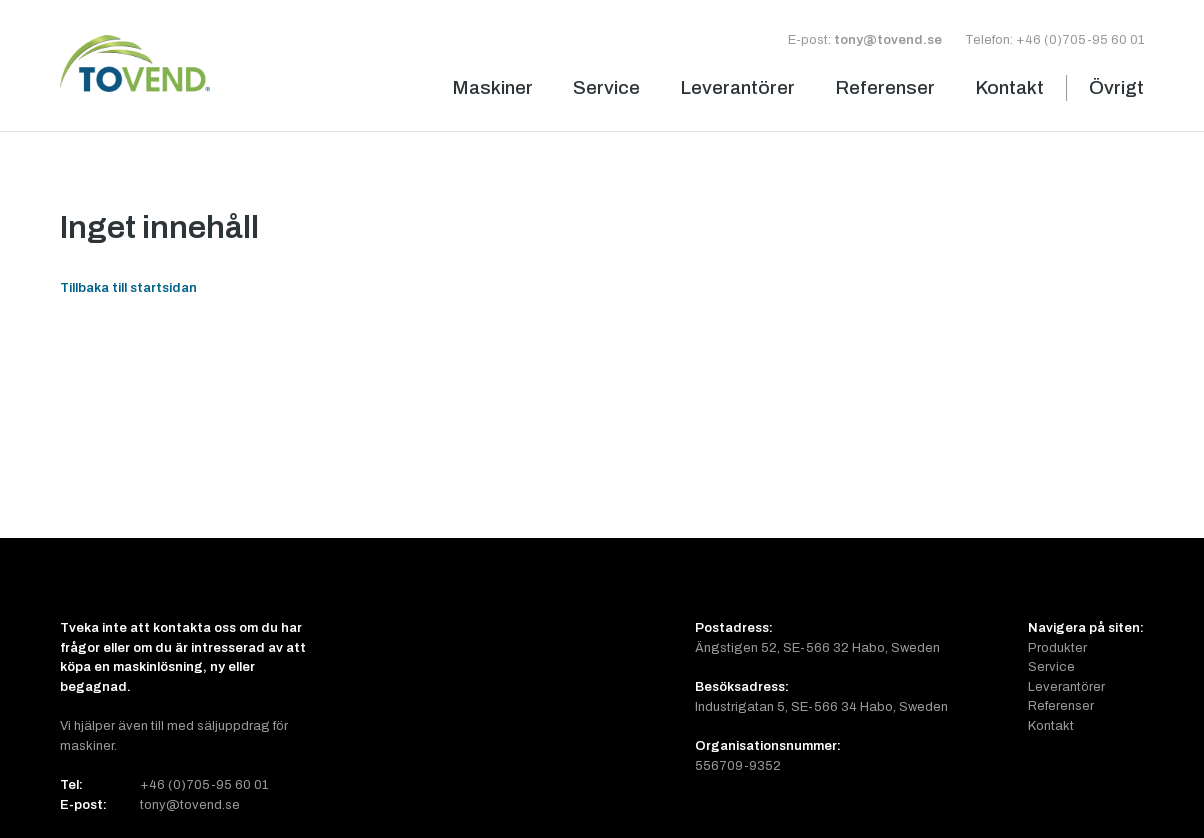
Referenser (885, 87)
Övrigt (1116, 87)
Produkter (1057, 647)
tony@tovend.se (888, 39)
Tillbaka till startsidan (128, 287)
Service (606, 87)
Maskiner (492, 87)
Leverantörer (737, 87)
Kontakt (1009, 87)
